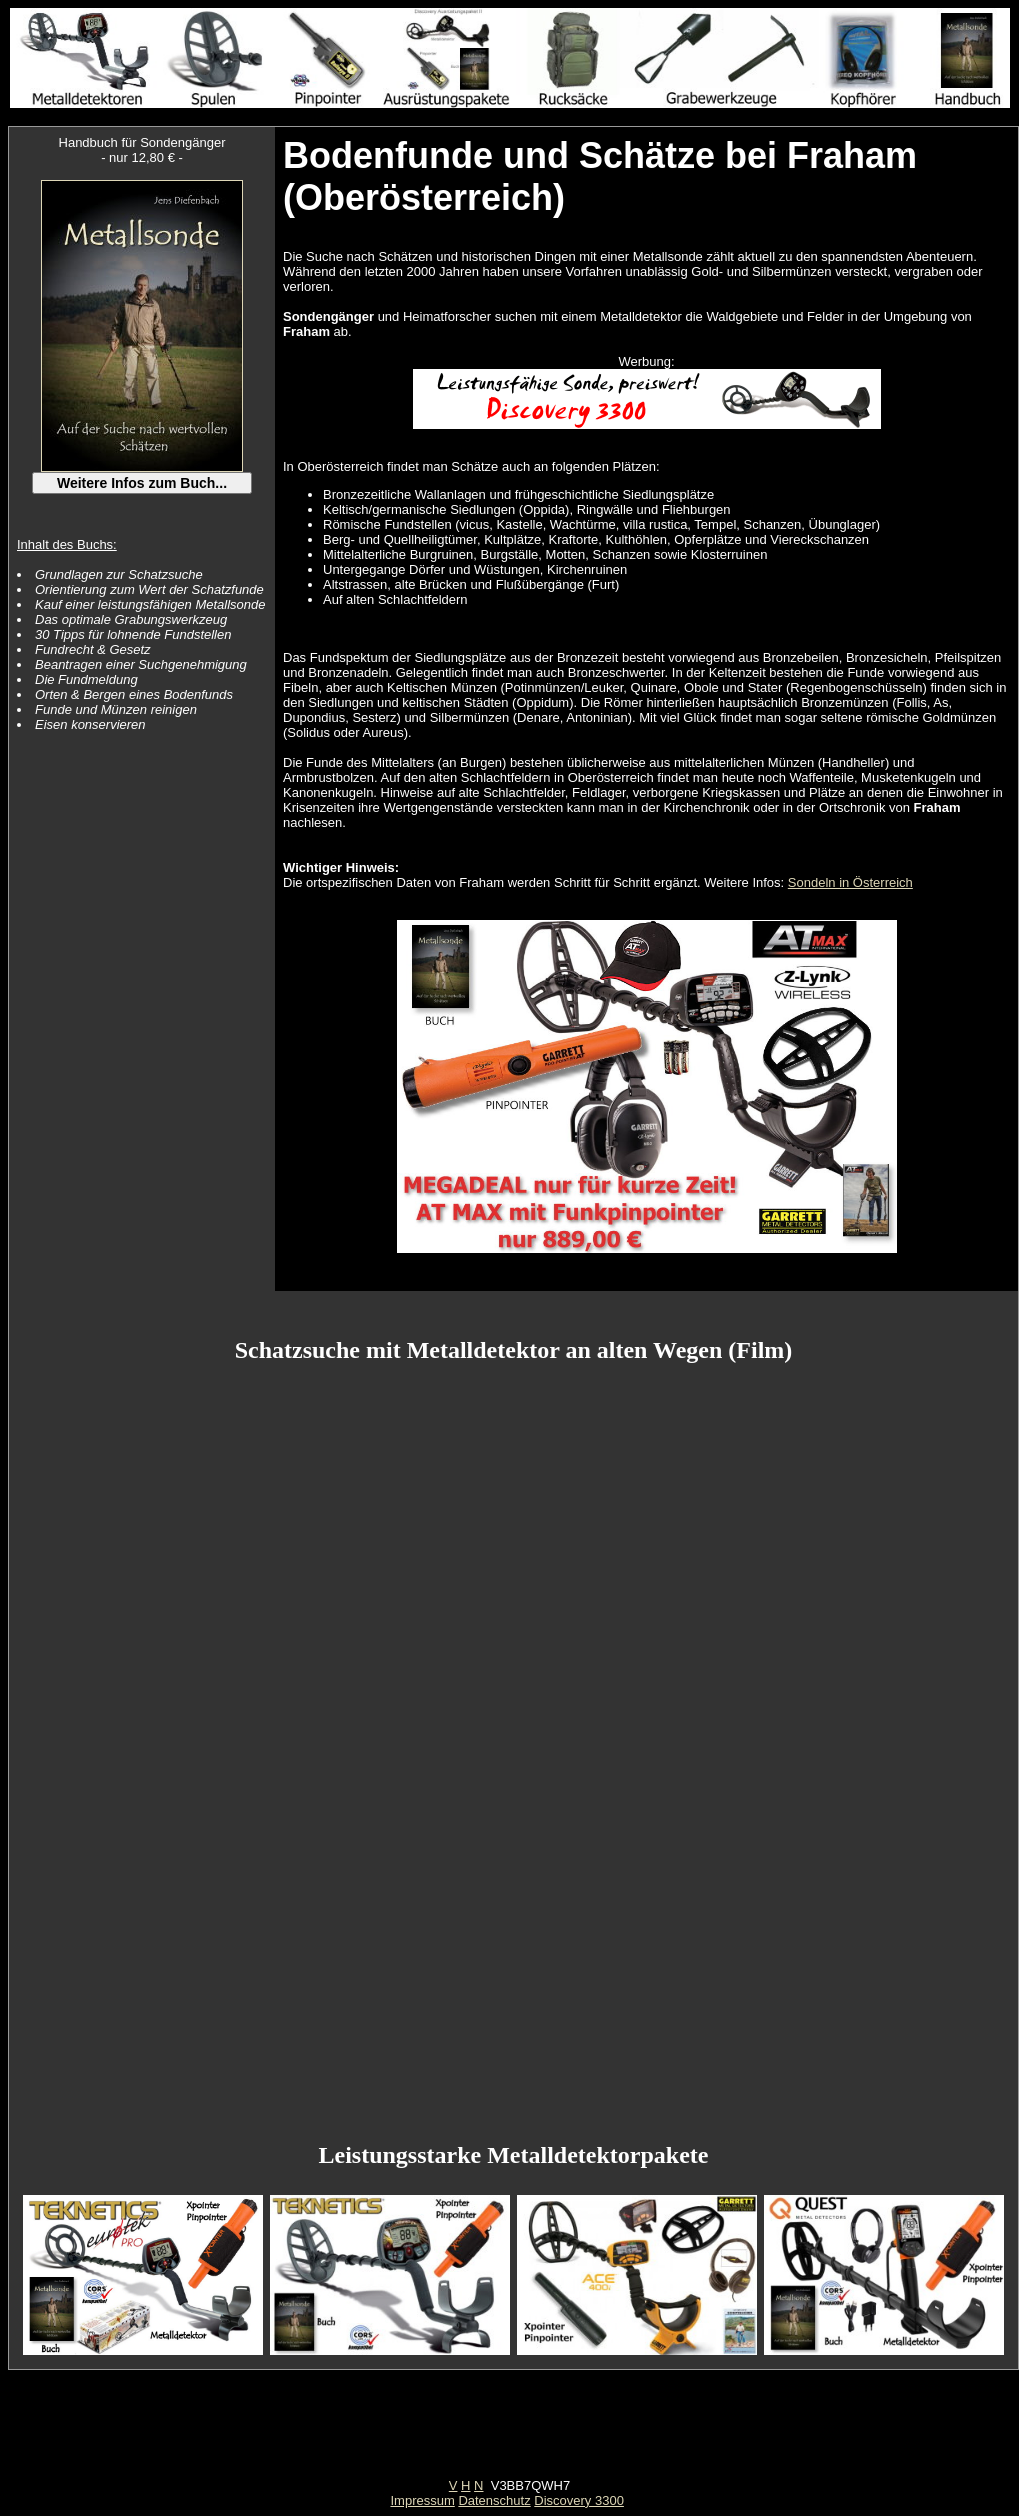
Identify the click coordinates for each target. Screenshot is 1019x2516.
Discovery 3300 (579, 2500)
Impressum (422, 2500)
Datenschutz (494, 2500)
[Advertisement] (510, 2433)
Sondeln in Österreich (850, 882)
